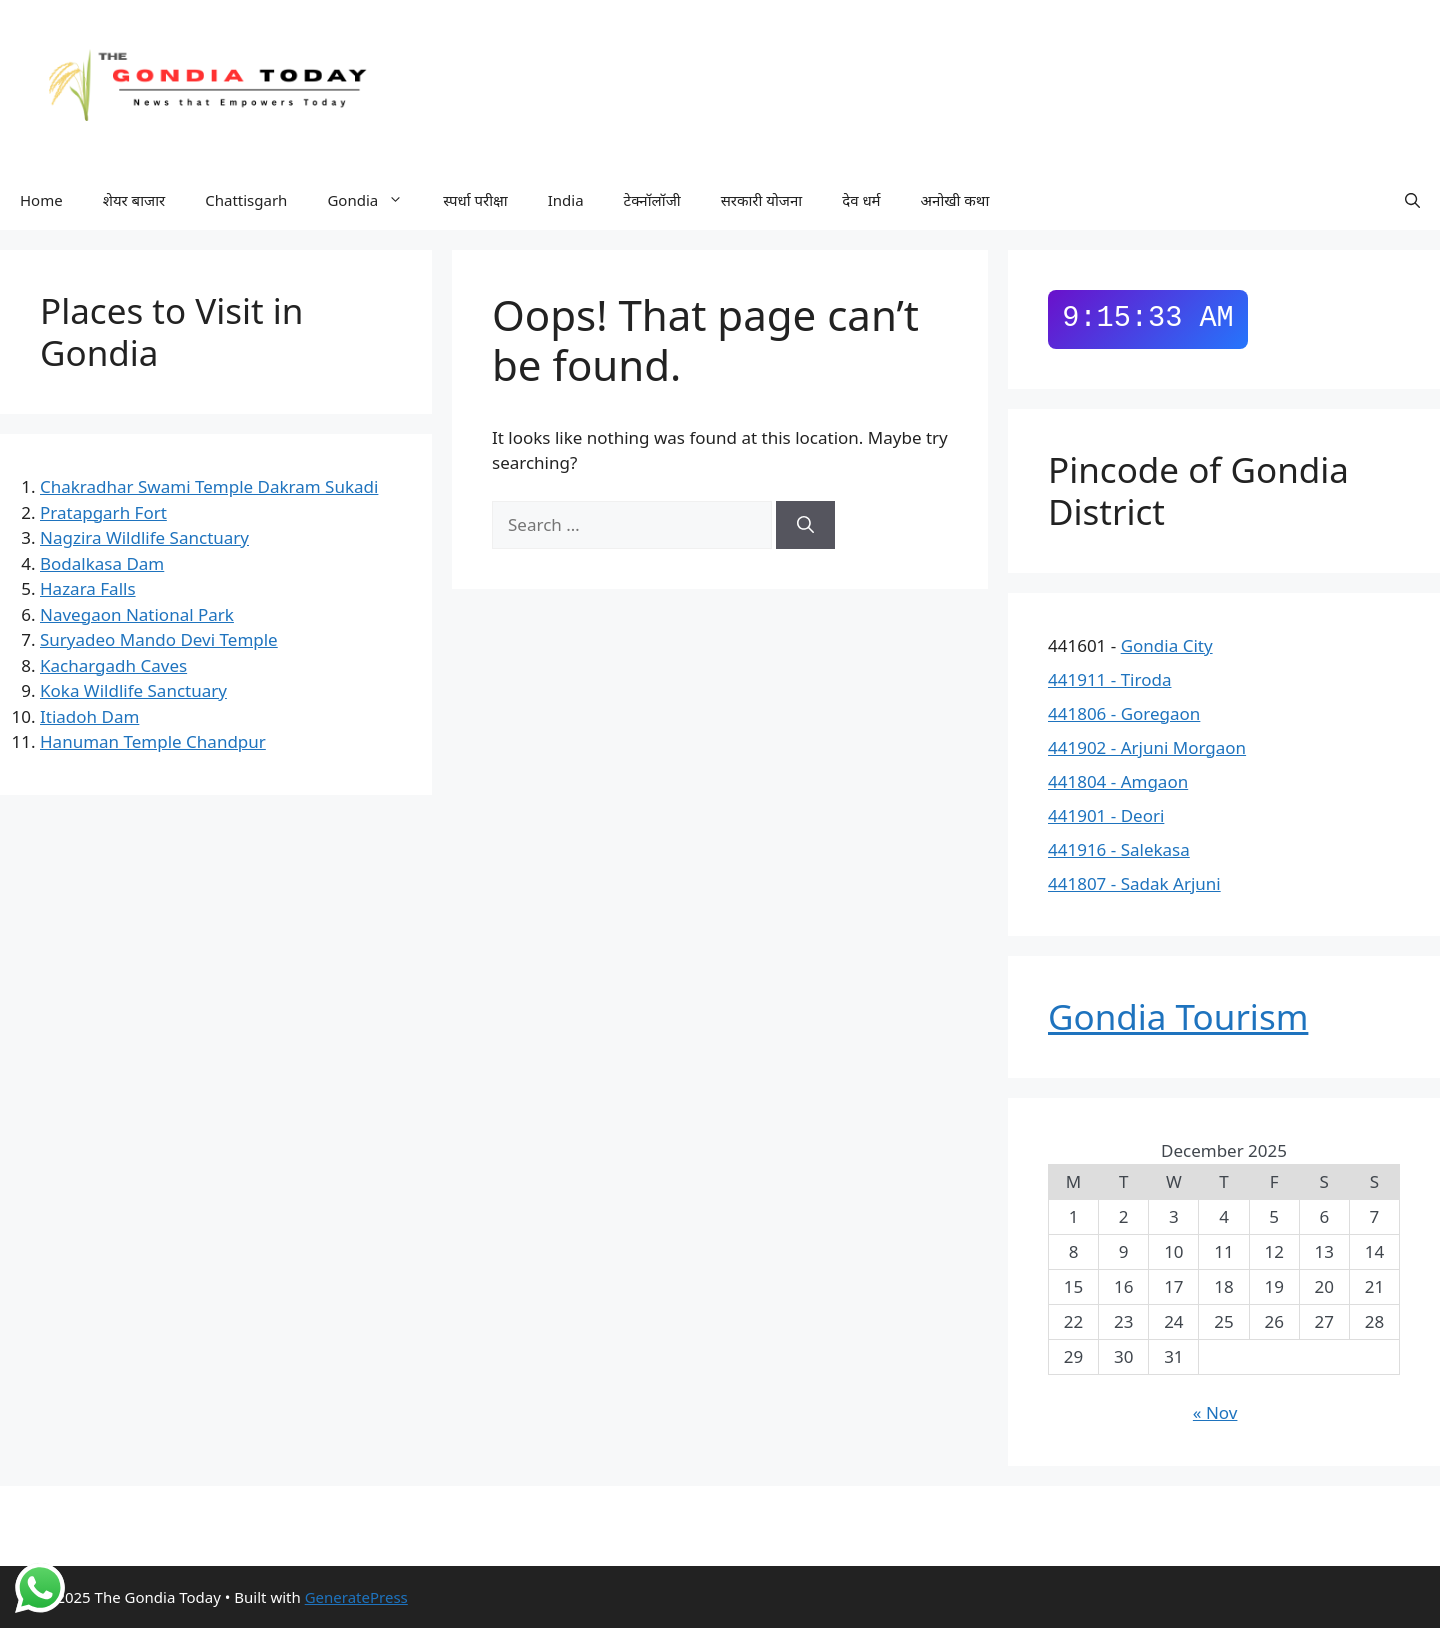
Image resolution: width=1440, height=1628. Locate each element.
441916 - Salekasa (1119, 849)
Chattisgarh (246, 200)
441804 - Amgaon (1118, 781)
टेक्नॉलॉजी (652, 200)
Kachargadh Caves (113, 665)
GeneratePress (356, 1597)
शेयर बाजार (134, 200)
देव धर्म (861, 200)
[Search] (805, 525)
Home (41, 200)
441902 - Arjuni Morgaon (1147, 747)
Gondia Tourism (1178, 1016)
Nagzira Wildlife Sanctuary (144, 537)
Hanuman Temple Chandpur (153, 741)
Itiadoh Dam (89, 716)
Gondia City (1167, 645)
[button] (1412, 200)
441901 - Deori (1106, 815)
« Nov (1215, 1412)
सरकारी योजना (762, 200)
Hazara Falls (88, 588)
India (566, 200)
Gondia (375, 200)
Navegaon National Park (137, 614)
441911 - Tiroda (1109, 679)
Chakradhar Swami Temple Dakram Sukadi (209, 486)
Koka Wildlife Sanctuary (133, 690)
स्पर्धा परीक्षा (475, 200)
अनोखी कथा (955, 200)
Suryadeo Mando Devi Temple (159, 639)
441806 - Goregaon (1124, 713)
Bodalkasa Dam (102, 563)
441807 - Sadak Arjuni (1134, 883)
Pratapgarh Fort (103, 512)
